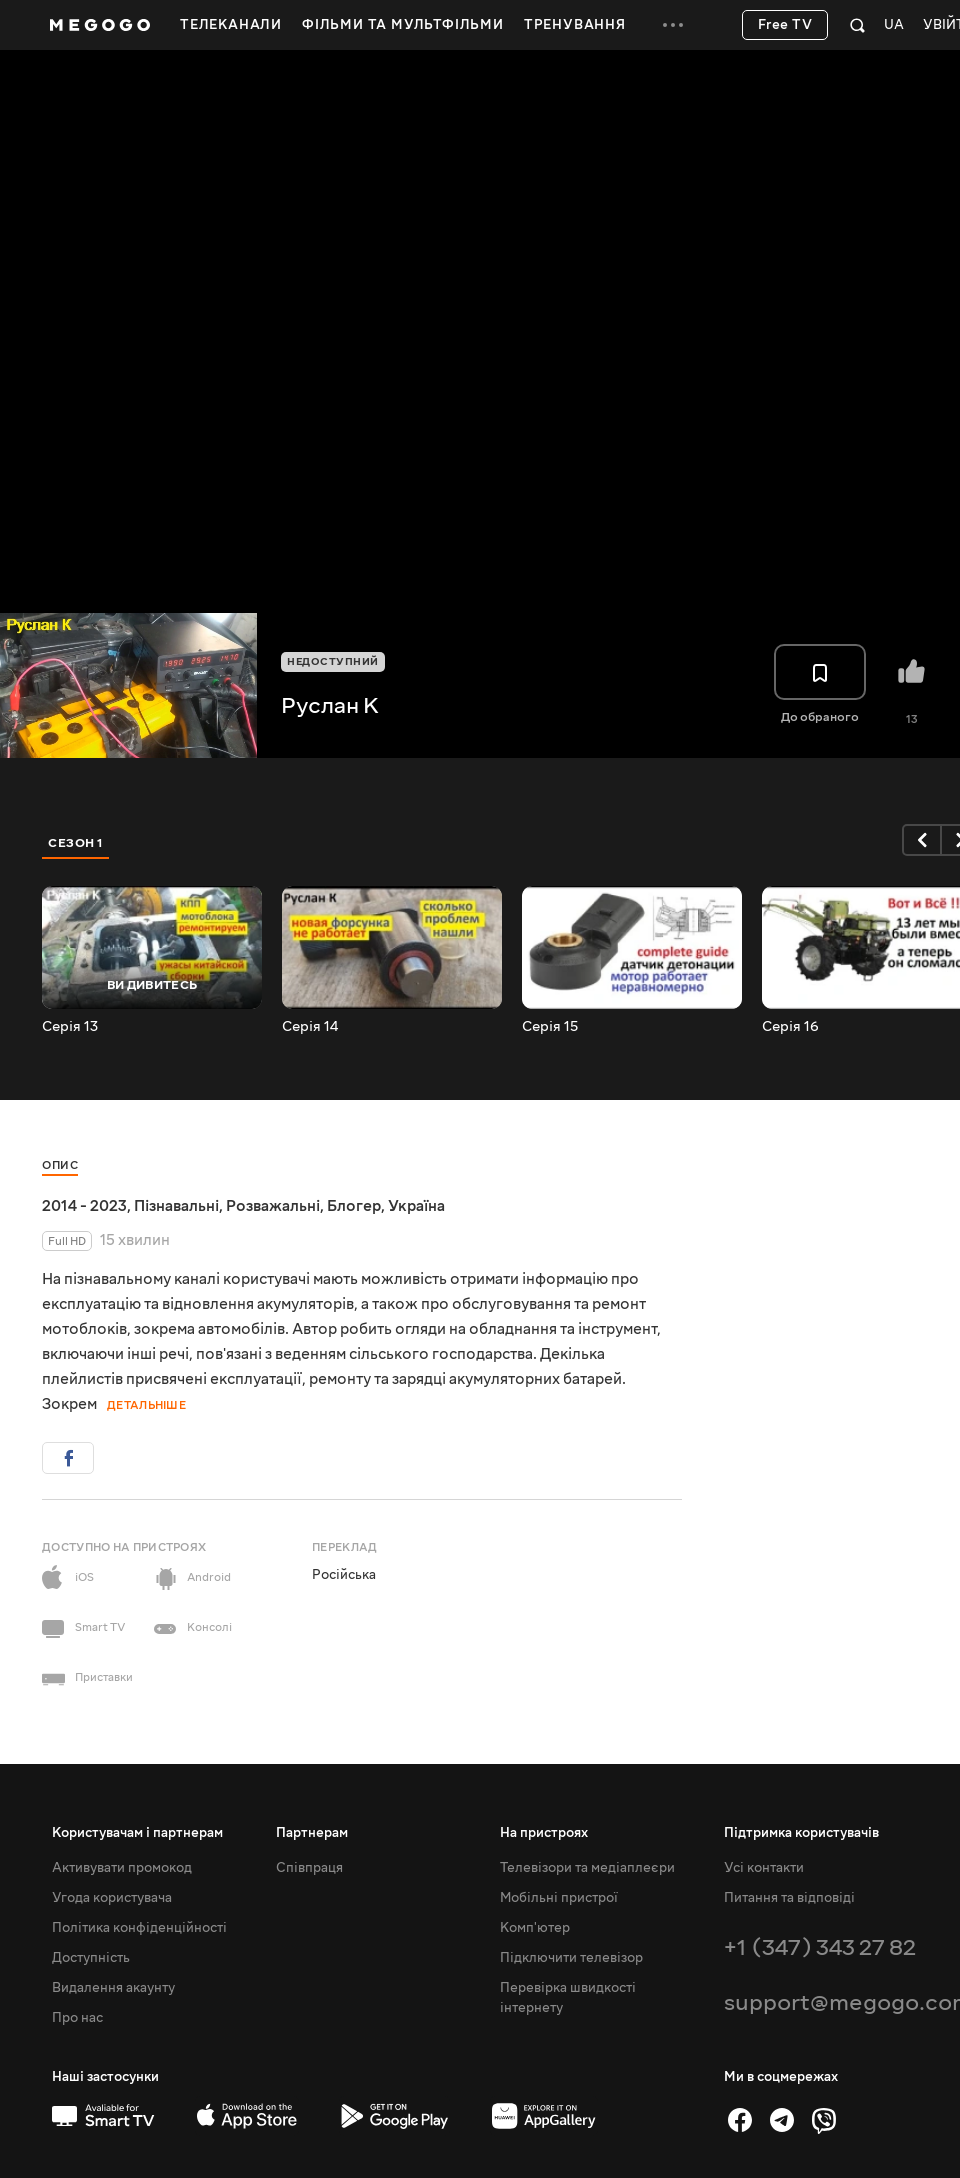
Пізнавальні (176, 1206)
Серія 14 (310, 1027)
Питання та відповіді (789, 1898)
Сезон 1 (76, 843)
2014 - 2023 (84, 1206)
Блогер (354, 1206)
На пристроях (544, 1833)
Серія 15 (550, 1027)
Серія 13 (70, 1027)
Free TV (785, 25)
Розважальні (273, 1206)
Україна (416, 1206)
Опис (60, 1165)
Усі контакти (764, 1868)
